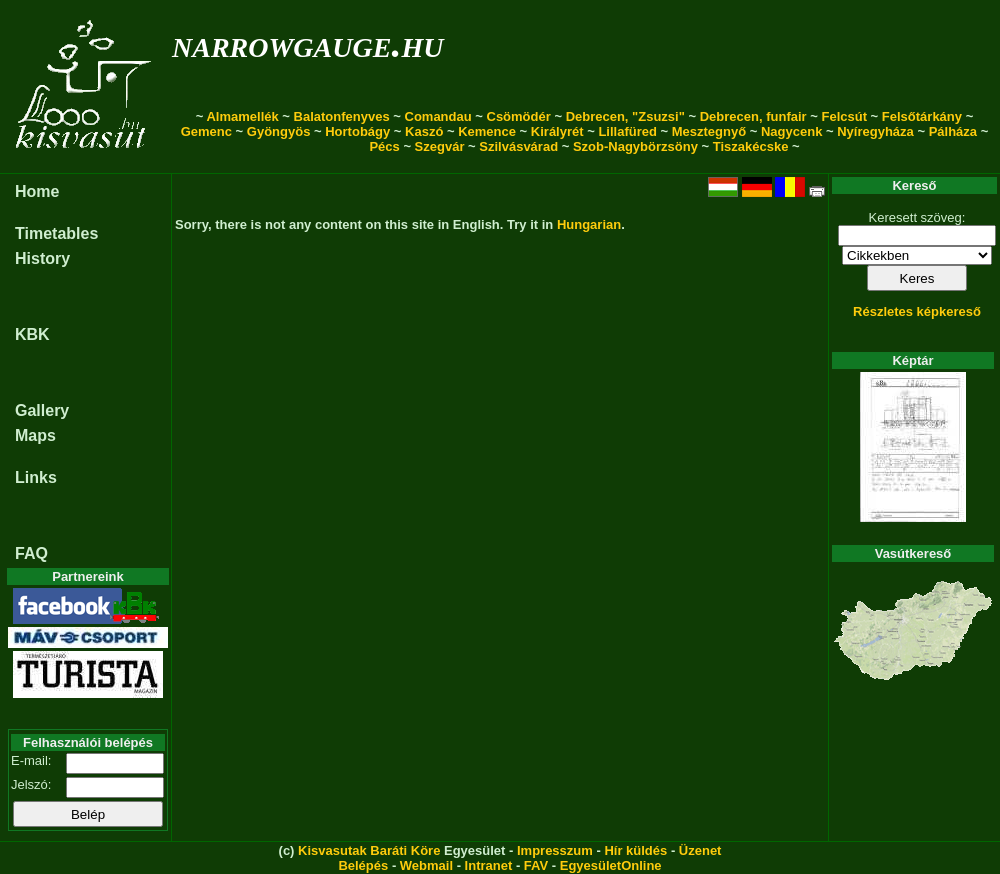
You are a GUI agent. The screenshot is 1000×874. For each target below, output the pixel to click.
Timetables (56, 233)
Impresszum (555, 850)
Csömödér (519, 116)
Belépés (363, 865)
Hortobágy (357, 131)
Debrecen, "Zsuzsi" (625, 116)
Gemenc (206, 131)
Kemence (487, 131)
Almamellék (242, 116)
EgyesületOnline (611, 865)
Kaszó (424, 131)
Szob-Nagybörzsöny (635, 146)
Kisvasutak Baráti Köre (369, 850)
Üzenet (700, 850)
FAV (536, 865)
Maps (35, 435)
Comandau (438, 116)
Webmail (426, 865)
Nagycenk (791, 131)
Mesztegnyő (709, 131)
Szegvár (440, 146)
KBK (32, 334)
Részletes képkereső (917, 311)
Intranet (489, 865)
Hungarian (589, 224)
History (42, 258)
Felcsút (844, 116)
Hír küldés (635, 850)
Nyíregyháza (875, 131)
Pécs (384, 146)
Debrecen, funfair (753, 116)
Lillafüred (627, 131)
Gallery (42, 410)
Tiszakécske (751, 146)
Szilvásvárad (518, 146)
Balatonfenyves (342, 116)
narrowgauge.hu (307, 43)
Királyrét (557, 131)
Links (36, 477)
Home (37, 191)
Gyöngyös (279, 131)
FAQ (31, 553)
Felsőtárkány (922, 116)
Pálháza (953, 131)
